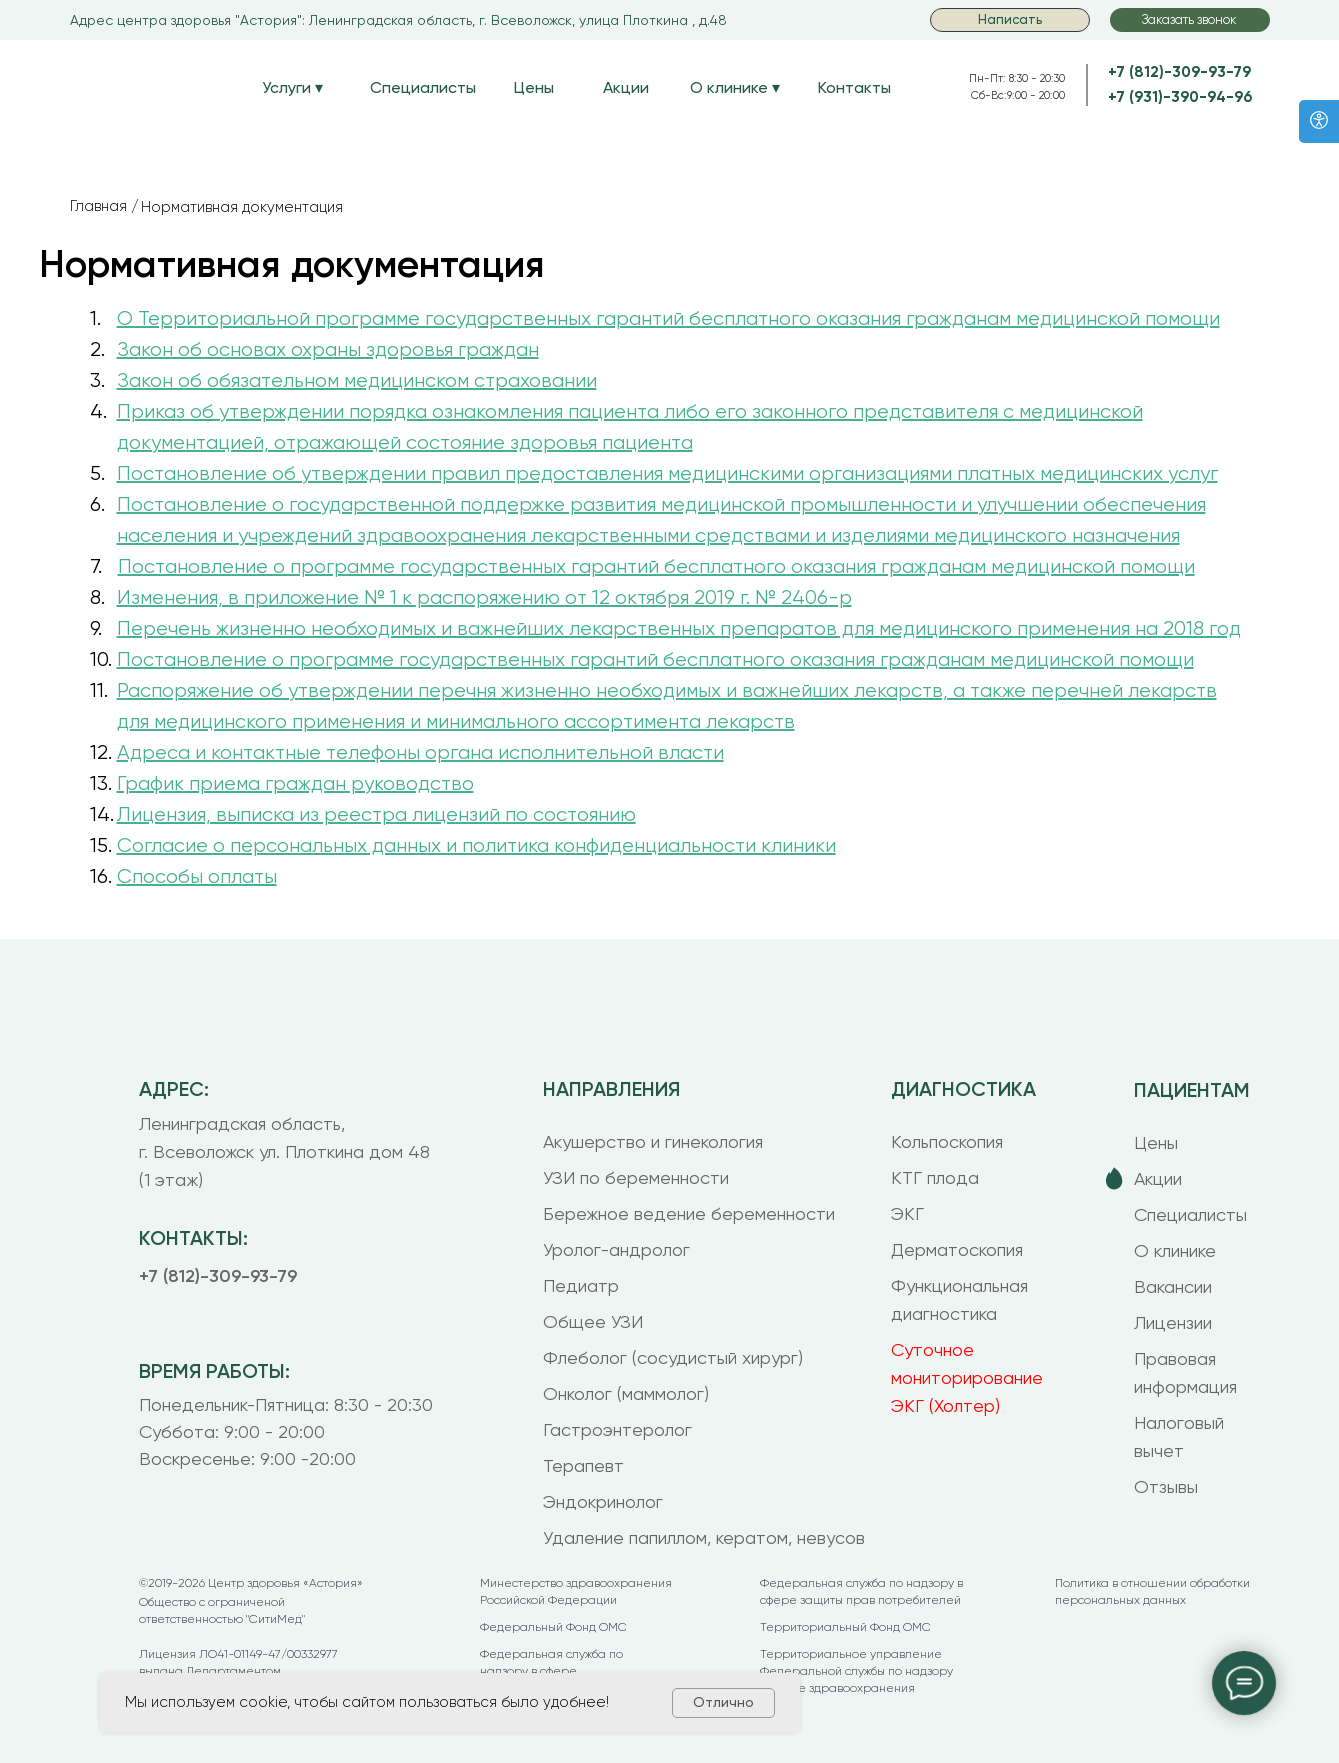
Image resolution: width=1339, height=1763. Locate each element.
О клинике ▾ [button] (735, 87)
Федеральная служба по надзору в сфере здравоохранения (551, 1671)
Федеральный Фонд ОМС (553, 1627)
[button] (1190, 20)
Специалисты (423, 87)
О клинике (1175, 1250)
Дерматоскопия (957, 1249)
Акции (626, 87)
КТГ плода (935, 1177)
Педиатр (581, 1285)
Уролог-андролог (616, 1249)
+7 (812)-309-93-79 (1179, 72)
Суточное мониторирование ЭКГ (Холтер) (967, 1377)
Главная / (104, 206)
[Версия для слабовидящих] (1319, 121)
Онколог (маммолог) (626, 1393)
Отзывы (1166, 1486)
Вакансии (1173, 1286)
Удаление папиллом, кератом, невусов (704, 1537)
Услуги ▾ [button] (292, 87)
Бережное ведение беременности (689, 1213)
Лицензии (1173, 1322)
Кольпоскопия (947, 1141)
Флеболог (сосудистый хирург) (673, 1357)
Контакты (854, 87)
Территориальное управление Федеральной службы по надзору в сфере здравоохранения (856, 1671)
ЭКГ (907, 1213)
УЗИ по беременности (636, 1177)
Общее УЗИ (593, 1321)
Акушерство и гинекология (653, 1141)
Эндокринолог (603, 1501)
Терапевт (583, 1465)
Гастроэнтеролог (617, 1429)
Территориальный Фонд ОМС (845, 1627)
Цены (534, 87)
